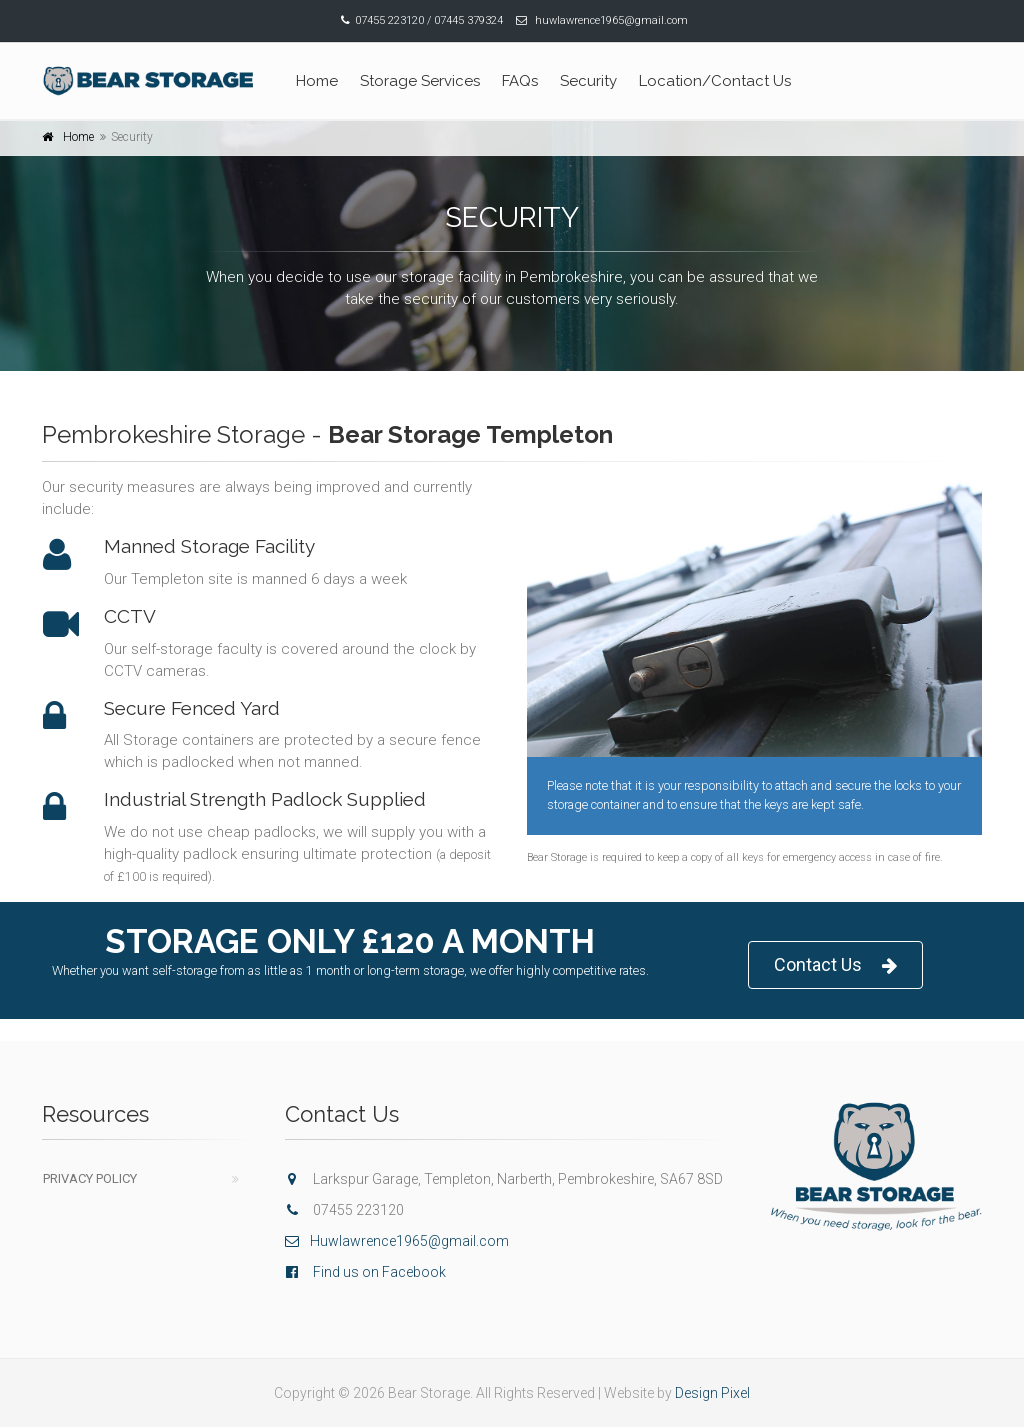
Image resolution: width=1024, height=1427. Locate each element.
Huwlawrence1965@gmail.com (397, 1241)
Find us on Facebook (379, 1272)
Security (588, 81)
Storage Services (420, 81)
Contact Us (835, 965)
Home (317, 81)
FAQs (520, 81)
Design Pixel (712, 1393)
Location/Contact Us (715, 81)
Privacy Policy (90, 1178)
